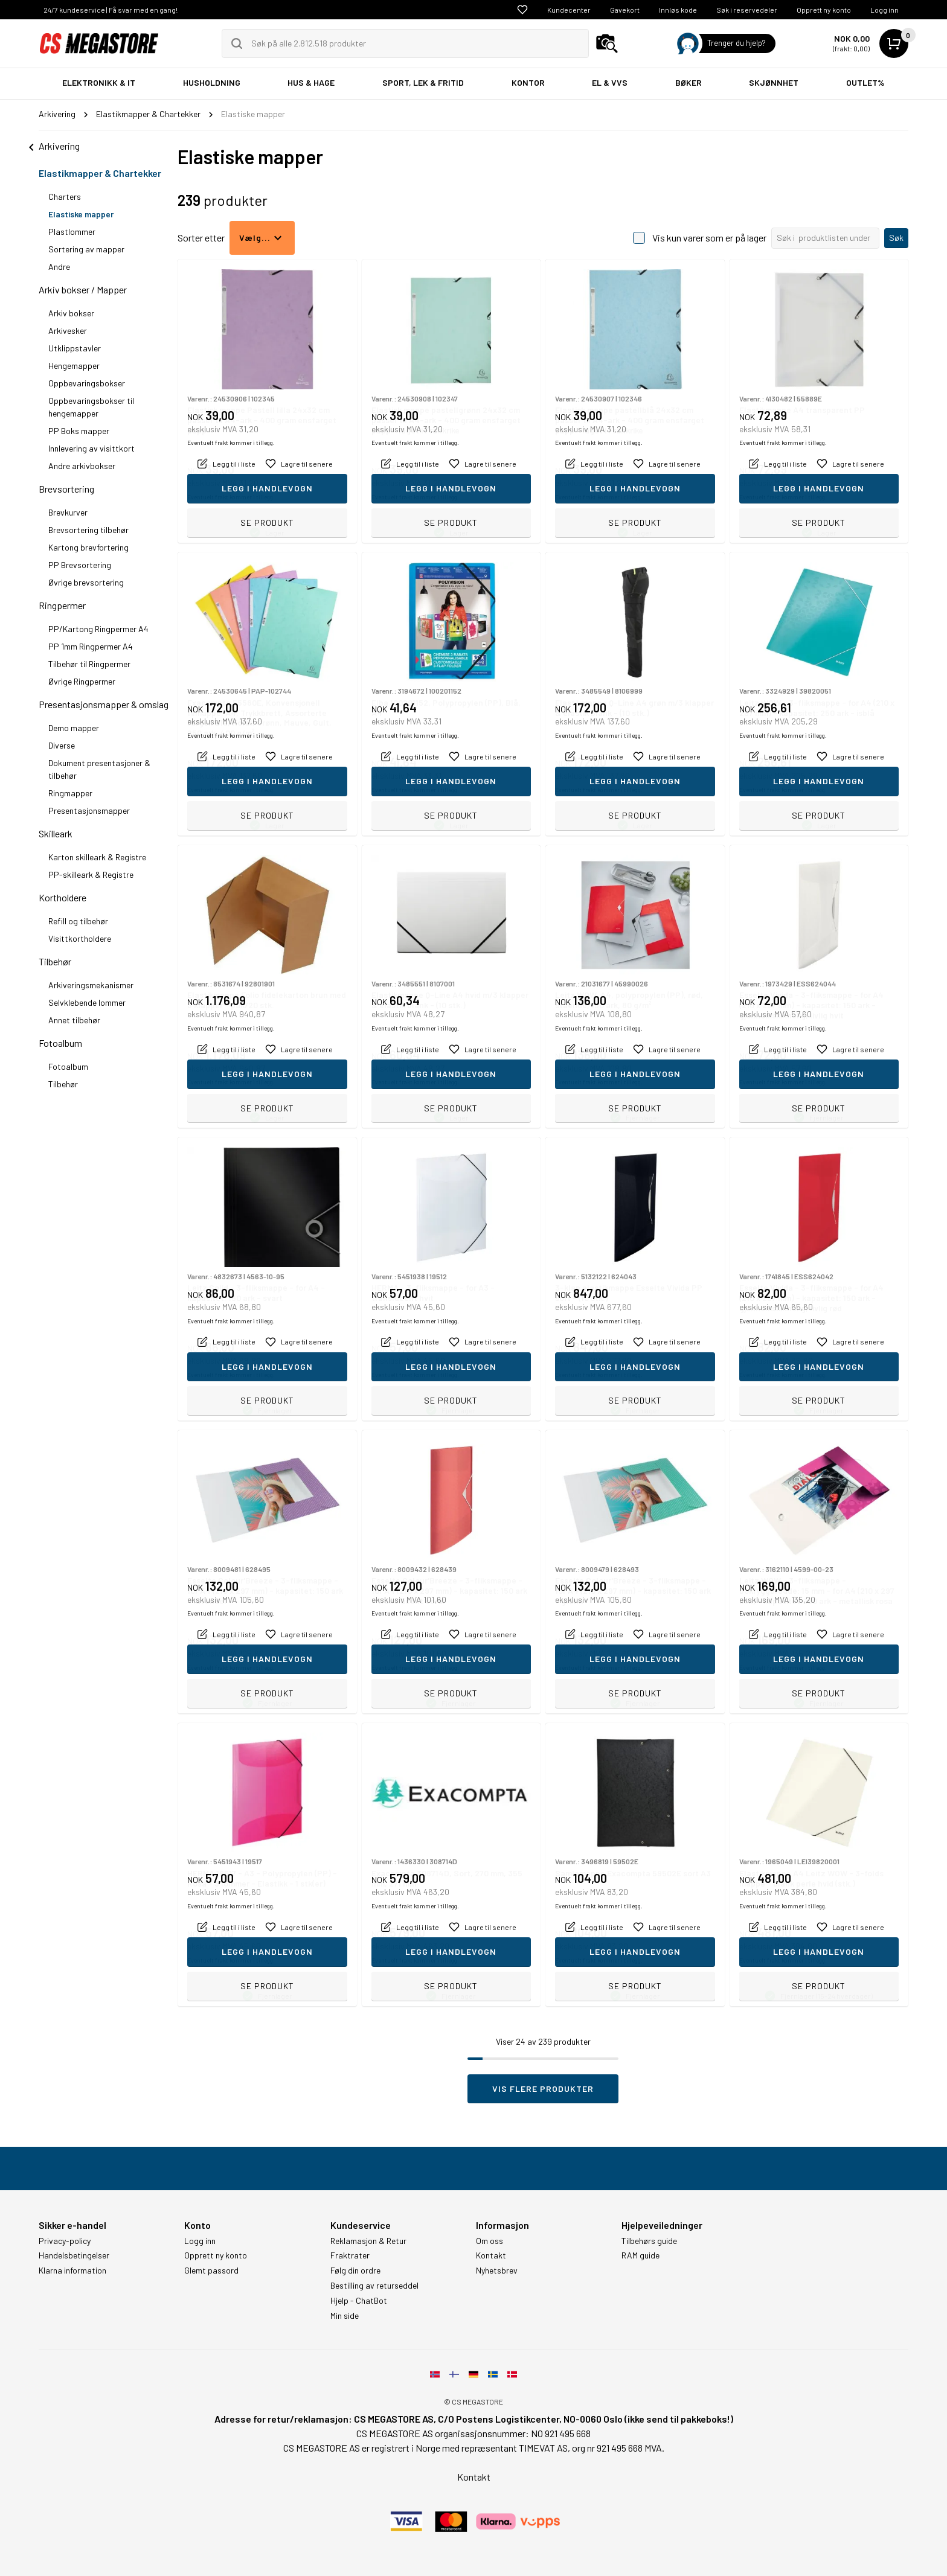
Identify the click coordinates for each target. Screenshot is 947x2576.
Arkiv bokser (71, 313)
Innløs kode (678, 9)
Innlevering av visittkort (91, 448)
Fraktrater (350, 2255)
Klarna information (72, 2270)
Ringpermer (62, 605)
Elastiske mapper (81, 214)
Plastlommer (71, 231)
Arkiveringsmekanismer (90, 985)
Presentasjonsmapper (89, 810)
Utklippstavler (74, 348)
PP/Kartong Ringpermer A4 (98, 629)
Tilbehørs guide (649, 2241)
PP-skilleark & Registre (90, 874)
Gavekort (625, 9)
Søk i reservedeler (746, 9)
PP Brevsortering (79, 565)
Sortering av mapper (86, 249)
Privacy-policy (65, 2241)
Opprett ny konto (824, 9)
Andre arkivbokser (81, 466)
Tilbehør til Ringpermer (89, 664)
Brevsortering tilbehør (88, 530)
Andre (59, 266)
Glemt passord (211, 2270)
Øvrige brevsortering (86, 582)
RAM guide (640, 2255)
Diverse (61, 745)
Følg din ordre (355, 2270)
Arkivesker (67, 330)
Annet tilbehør (74, 1020)
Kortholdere (62, 897)
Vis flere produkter (543, 2088)
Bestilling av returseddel (374, 2285)
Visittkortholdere (79, 938)
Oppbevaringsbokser (86, 383)
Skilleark (55, 833)
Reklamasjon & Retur (368, 2241)
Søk (896, 237)
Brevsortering (66, 488)
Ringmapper (70, 793)
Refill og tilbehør (78, 921)
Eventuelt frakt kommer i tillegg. (231, 496)
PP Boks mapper (78, 431)
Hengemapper (74, 365)
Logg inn (884, 9)
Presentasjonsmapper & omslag (104, 704)
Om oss (489, 2241)
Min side (344, 2316)
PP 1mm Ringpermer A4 (90, 646)
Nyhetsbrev (497, 2270)
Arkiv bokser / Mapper (83, 289)
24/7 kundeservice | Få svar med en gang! (110, 9)
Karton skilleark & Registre (97, 857)
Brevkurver (68, 512)
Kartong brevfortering (88, 547)
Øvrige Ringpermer (81, 681)
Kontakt (491, 2255)
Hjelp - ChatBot (358, 2301)
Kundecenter (569, 9)
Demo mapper (73, 728)
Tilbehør (55, 961)
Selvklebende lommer (87, 1002)
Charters (64, 196)
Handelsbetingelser (74, 2255)
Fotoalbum (60, 1043)
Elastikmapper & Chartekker (100, 173)
